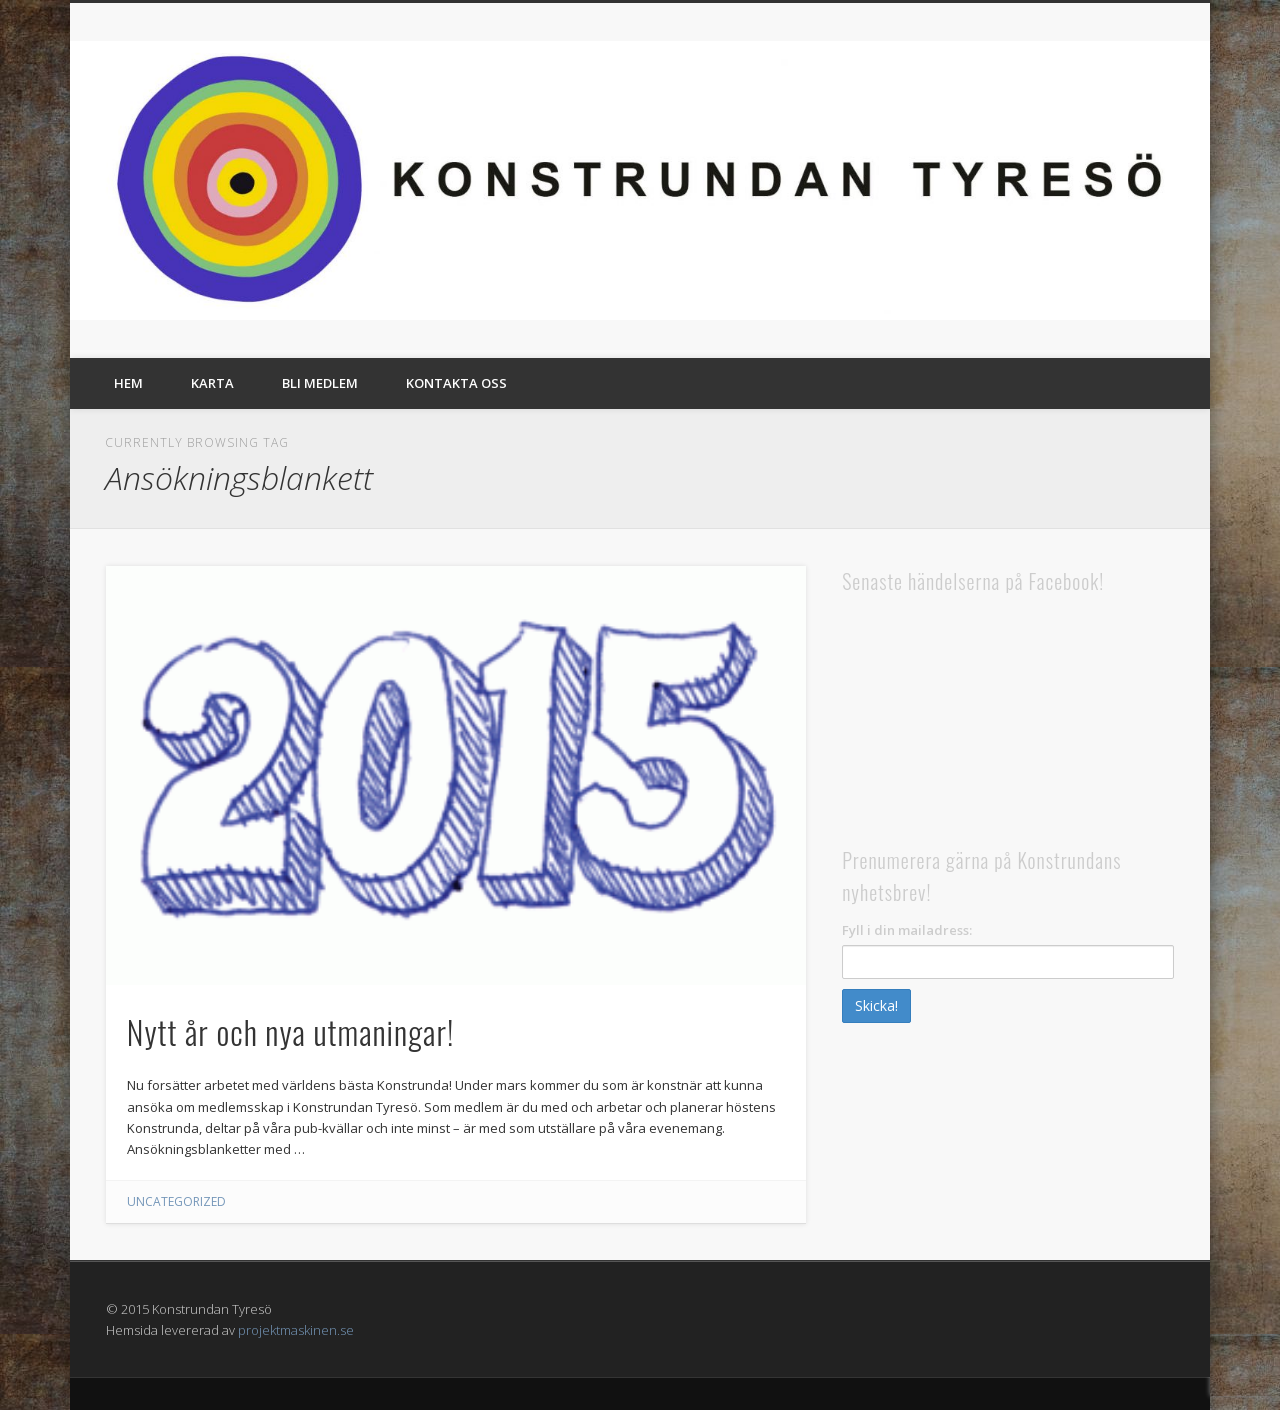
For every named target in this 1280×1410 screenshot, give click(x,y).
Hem (128, 383)
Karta (212, 383)
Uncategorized (176, 1201)
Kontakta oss (456, 383)
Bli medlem (320, 383)
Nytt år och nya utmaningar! (291, 1031)
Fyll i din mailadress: (907, 930)
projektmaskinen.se (296, 1330)
